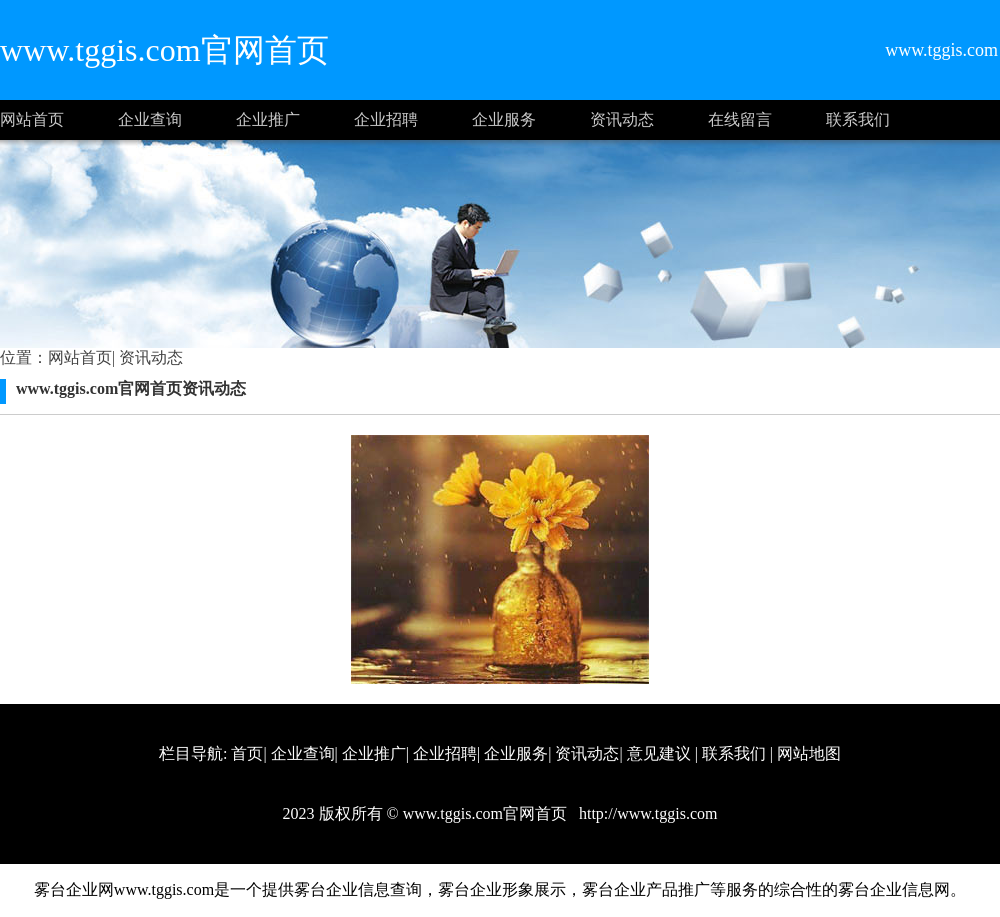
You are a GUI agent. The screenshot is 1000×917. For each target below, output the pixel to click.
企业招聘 (386, 119)
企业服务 (504, 119)
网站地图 (809, 753)
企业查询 (150, 119)
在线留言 (740, 119)
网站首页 (32, 119)
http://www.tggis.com (646, 813)
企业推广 (268, 119)
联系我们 (858, 119)
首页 (247, 753)
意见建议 (659, 753)
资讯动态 (622, 119)
